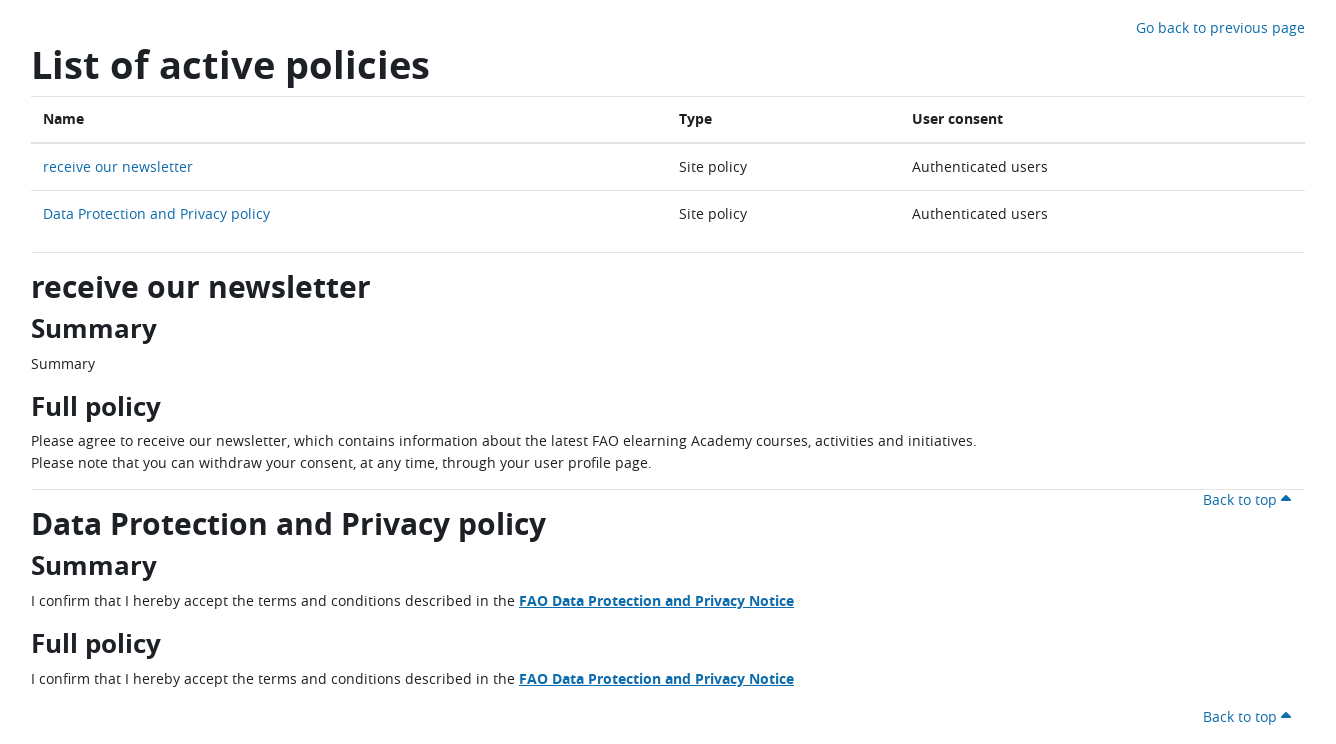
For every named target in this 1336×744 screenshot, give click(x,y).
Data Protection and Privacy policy (156, 213)
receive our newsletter (118, 166)
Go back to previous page (1220, 27)
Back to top (1250, 499)
